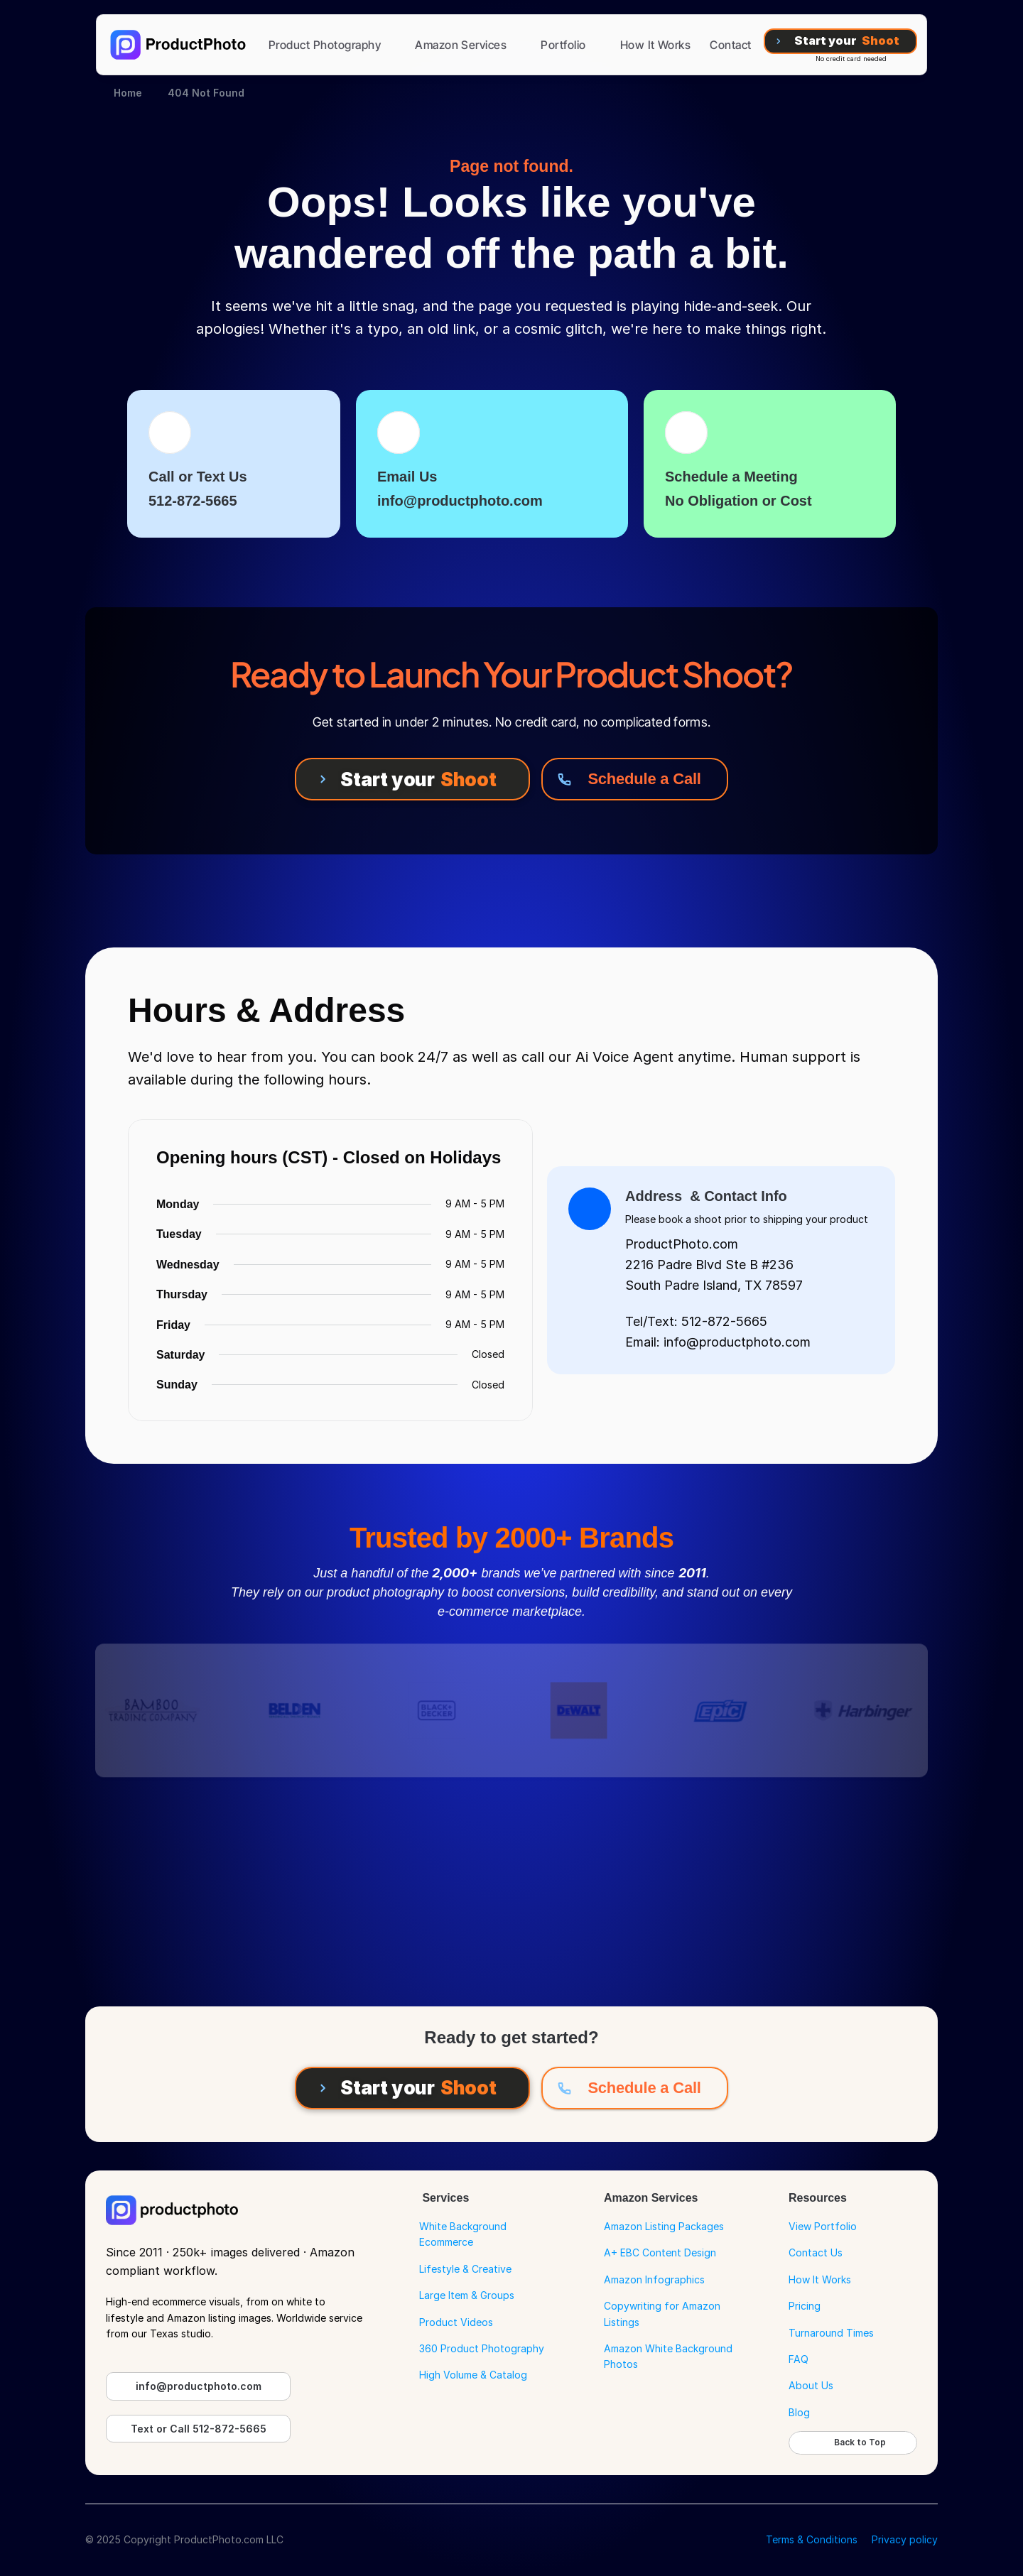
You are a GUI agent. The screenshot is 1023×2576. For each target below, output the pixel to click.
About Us (811, 2385)
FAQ (798, 2359)
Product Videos (456, 2322)
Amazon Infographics (654, 2279)
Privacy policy (905, 2539)
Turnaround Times (831, 2333)
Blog (799, 2412)
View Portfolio (823, 2226)
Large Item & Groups (466, 2295)
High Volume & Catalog (473, 2375)
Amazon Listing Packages (664, 2226)
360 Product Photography (481, 2348)
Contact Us (816, 2252)
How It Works (820, 2279)
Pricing (805, 2306)
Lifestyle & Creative (465, 2269)
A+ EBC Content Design (660, 2252)
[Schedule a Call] (634, 779)
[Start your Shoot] (840, 41)
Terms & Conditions (811, 2539)
